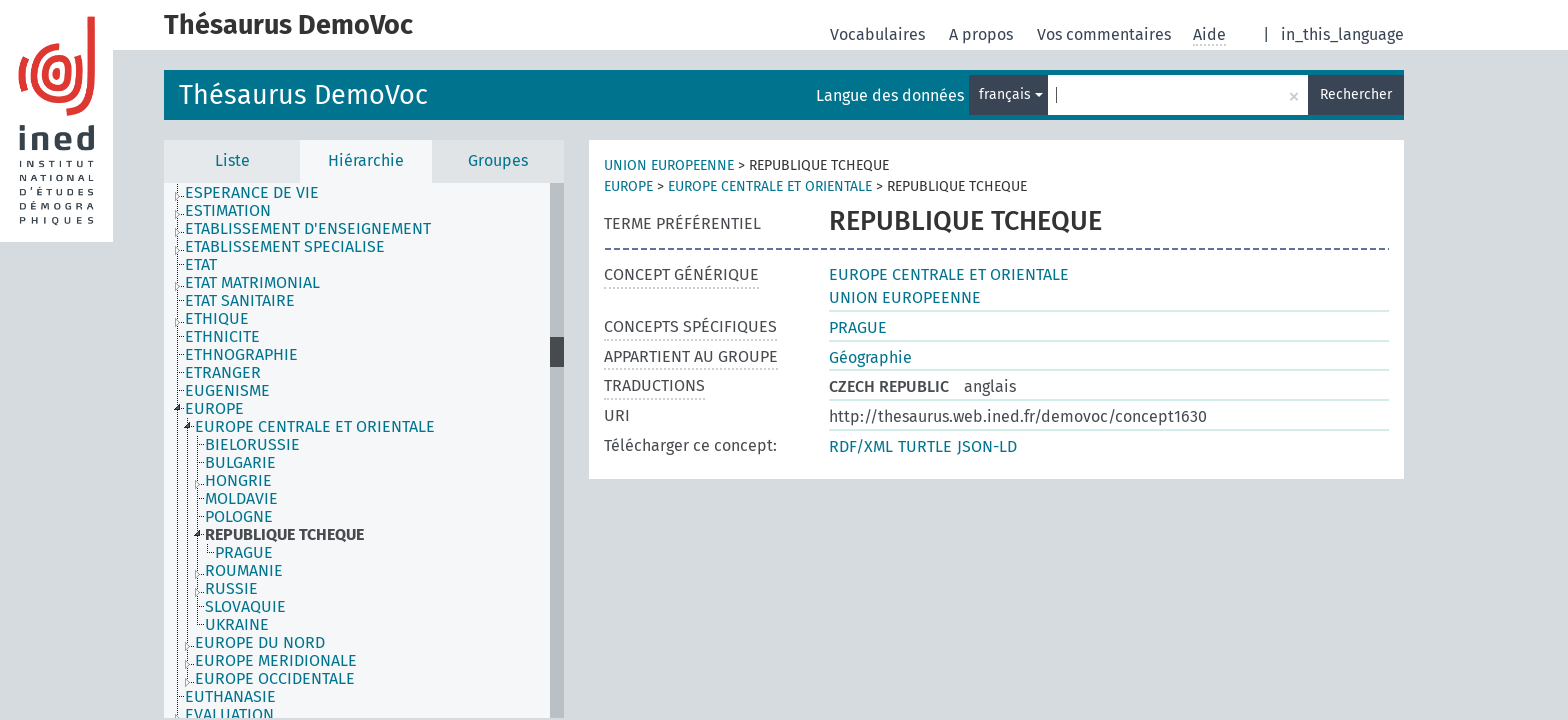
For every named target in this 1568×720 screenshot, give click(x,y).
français (1011, 94)
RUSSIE (231, 589)
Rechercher (1356, 94)
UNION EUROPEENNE (669, 165)
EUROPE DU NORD (260, 643)
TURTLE (925, 446)
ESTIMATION (228, 211)
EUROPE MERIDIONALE (276, 661)
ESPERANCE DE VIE (252, 193)
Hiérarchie (366, 160)
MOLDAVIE (241, 499)
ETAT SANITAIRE (240, 301)
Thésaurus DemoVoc (303, 95)
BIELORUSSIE (252, 445)
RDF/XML (861, 446)
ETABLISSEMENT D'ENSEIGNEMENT (308, 229)
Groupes (498, 160)
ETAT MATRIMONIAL (252, 283)
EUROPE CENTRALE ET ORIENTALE (315, 427)
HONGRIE (238, 481)
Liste (232, 160)
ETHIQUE (217, 319)
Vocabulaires (879, 34)
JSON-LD (987, 446)
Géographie (870, 357)
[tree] (364, 450)
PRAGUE (244, 553)
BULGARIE (240, 463)
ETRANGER (223, 373)
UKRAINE (237, 625)
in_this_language (1342, 34)
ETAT (201, 265)
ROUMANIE (244, 571)
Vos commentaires (1106, 34)
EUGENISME (227, 391)
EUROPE (214, 409)
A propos (983, 34)
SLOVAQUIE (245, 607)
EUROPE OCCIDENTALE (275, 679)
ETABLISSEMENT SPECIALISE (285, 247)
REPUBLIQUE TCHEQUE (284, 535)
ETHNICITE (222, 337)
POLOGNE (239, 517)
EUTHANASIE (230, 697)
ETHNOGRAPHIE (241, 355)
